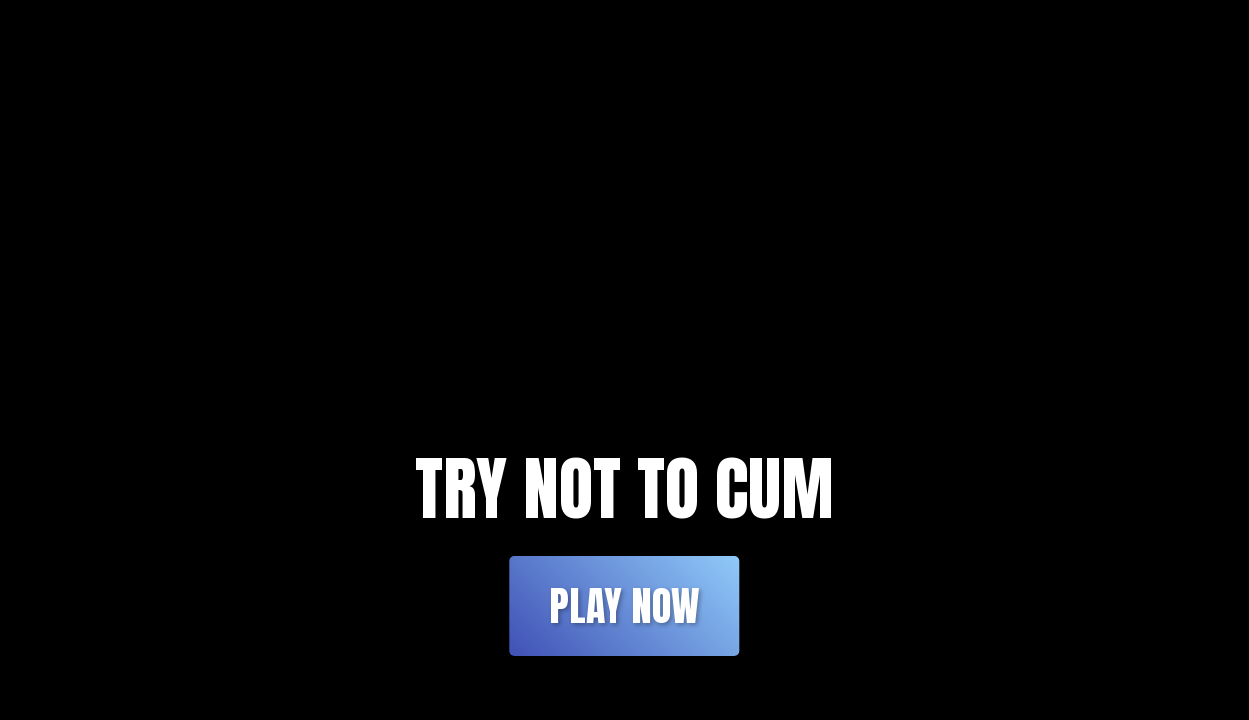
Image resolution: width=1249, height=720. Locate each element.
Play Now (624, 606)
